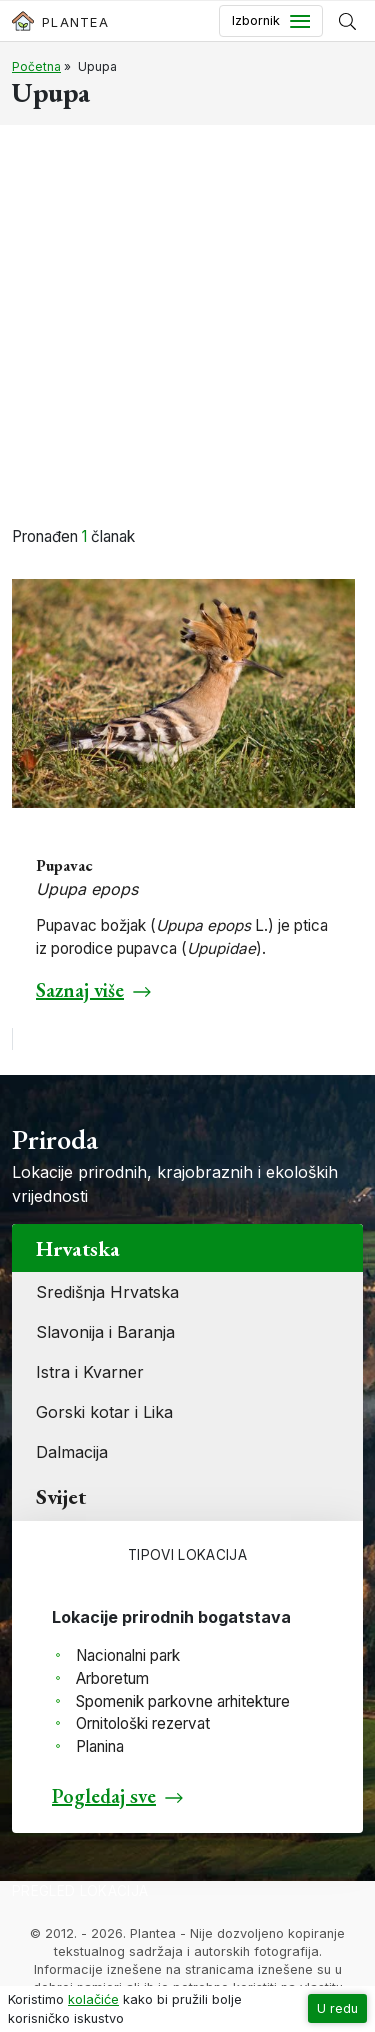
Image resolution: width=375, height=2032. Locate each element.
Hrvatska (78, 1248)
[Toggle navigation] (271, 21)
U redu (337, 2008)
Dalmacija (72, 1452)
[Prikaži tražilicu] (347, 21)
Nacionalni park (128, 1655)
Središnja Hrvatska (107, 1292)
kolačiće (93, 1999)
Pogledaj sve (104, 1796)
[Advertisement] (187, 328)
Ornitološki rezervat (143, 1723)
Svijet (61, 1496)
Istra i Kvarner (90, 1372)
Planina (100, 1746)
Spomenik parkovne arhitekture (183, 1701)
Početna (36, 66)
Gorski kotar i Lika (104, 1412)
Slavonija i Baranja (105, 1332)
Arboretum (112, 1678)
